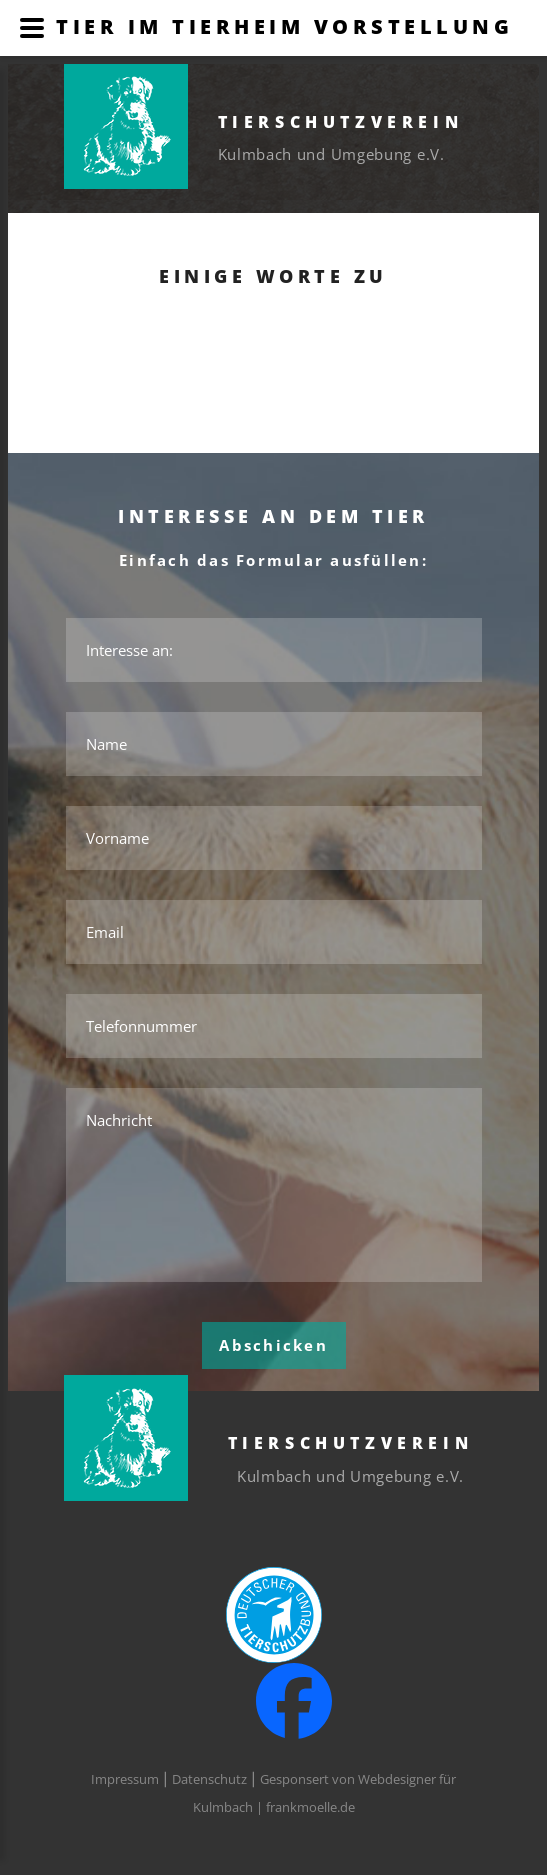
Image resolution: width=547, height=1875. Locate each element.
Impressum (125, 1779)
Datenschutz (209, 1779)
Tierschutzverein (341, 122)
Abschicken (273, 1345)
